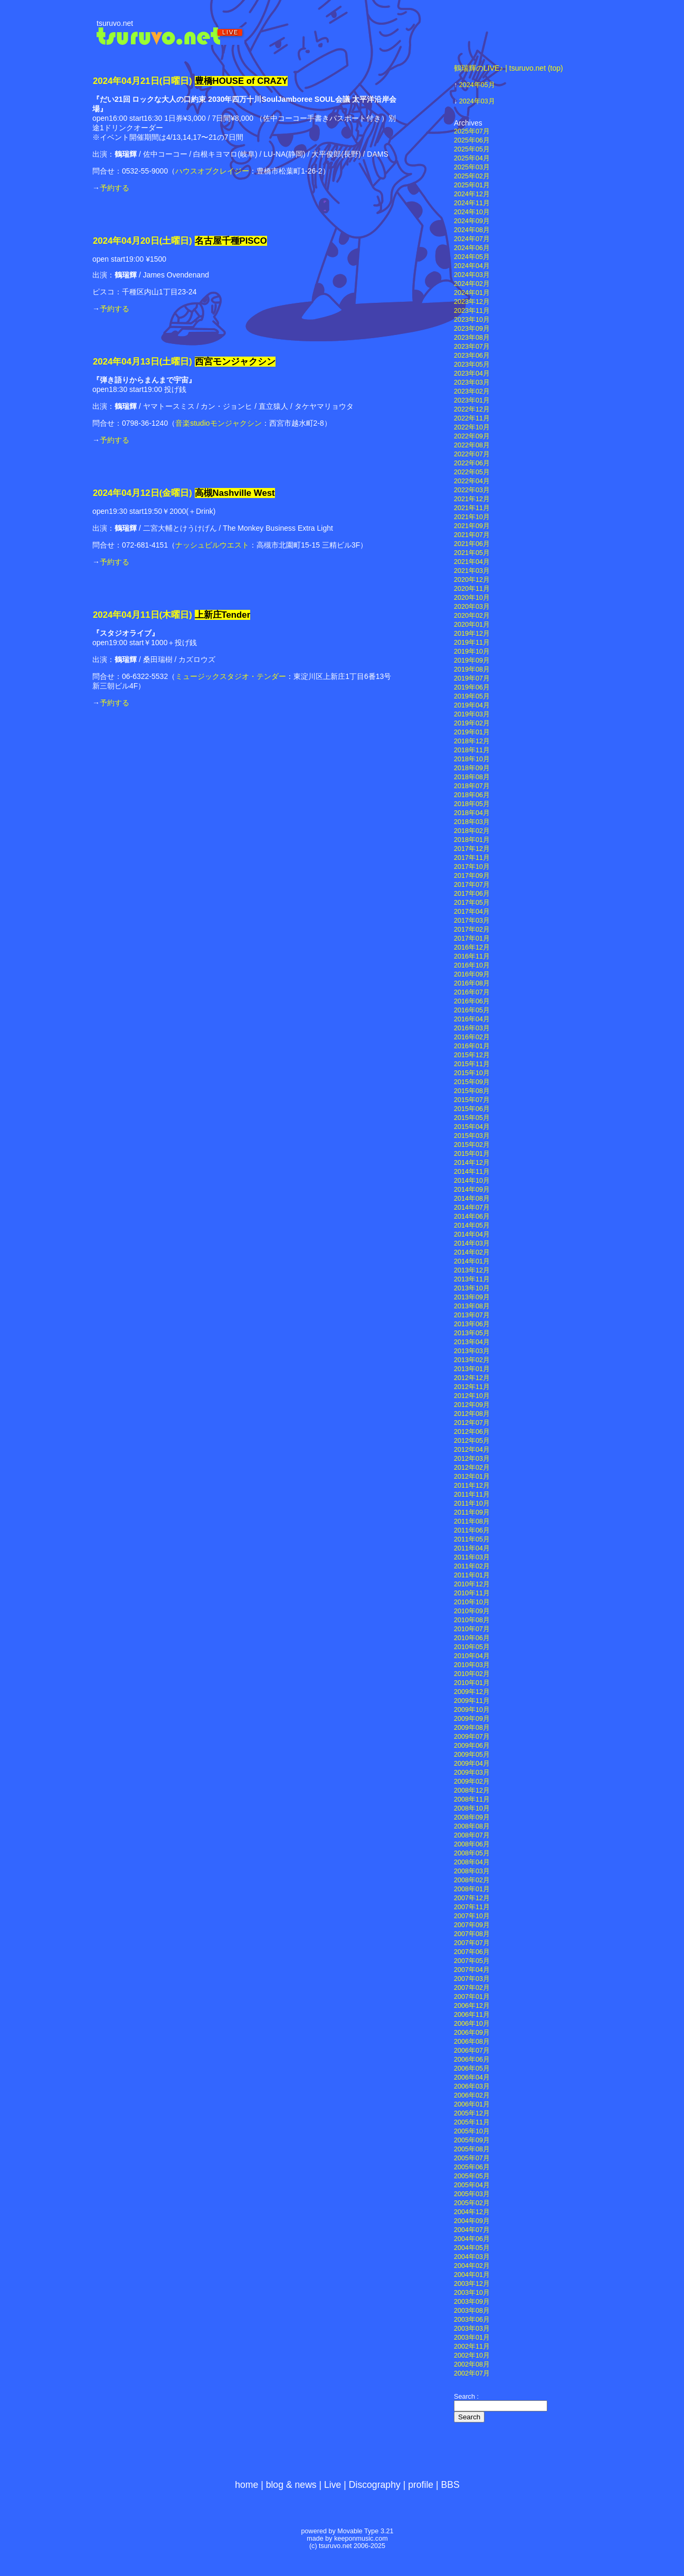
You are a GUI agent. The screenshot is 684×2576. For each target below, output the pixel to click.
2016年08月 (472, 983)
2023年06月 (472, 355)
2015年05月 (472, 1118)
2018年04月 (472, 813)
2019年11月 (472, 642)
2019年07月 (472, 678)
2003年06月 (472, 2319)
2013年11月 (472, 1279)
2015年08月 (472, 1091)
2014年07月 (472, 1207)
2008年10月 (472, 1808)
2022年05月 (472, 472)
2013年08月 (472, 1306)
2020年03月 (472, 606)
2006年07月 (472, 2050)
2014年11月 (472, 1171)
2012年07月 (472, 1422)
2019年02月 (472, 723)
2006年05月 (472, 2068)
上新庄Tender (223, 615)
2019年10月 (472, 651)
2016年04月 (472, 1019)
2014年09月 (472, 1189)
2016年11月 (472, 956)
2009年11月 (472, 1700)
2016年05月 (472, 1010)
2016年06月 (472, 1001)
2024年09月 (472, 221)
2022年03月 (472, 490)
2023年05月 (472, 364)
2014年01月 (472, 1261)
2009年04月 (472, 1763)
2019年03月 (472, 714)
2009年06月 (472, 1745)
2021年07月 (472, 535)
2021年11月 (472, 508)
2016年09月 (472, 974)
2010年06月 (472, 1638)
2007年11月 (472, 1907)
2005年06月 (472, 2167)
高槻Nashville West (235, 493)
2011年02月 (472, 1566)
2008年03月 (472, 1871)
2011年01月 (472, 1575)
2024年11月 (472, 203)
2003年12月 (472, 2283)
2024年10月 (472, 212)
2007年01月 (472, 1996)
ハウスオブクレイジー (212, 171)
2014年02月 (472, 1252)
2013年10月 (472, 1288)
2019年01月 (472, 732)
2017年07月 (472, 884)
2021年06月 (472, 544)
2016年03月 (472, 1028)
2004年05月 (472, 2248)
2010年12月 (472, 1584)
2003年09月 (472, 2301)
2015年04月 (472, 1127)
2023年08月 (472, 337)
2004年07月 (472, 2230)
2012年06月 (472, 1431)
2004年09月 (472, 2221)
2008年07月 (472, 1835)
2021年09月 (472, 526)
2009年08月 (472, 1727)
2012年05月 (472, 1440)
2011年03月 (472, 1557)
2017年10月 (472, 866)
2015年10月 (472, 1073)
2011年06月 (472, 1530)
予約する (114, 188)
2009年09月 (472, 1718)
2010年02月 (472, 1674)
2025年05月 (472, 149)
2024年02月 (472, 284)
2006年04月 (472, 2077)
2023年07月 (472, 346)
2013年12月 (472, 1270)
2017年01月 (472, 938)
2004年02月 (472, 2265)
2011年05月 (472, 1539)
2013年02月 (472, 1360)
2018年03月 (472, 822)
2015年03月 (472, 1135)
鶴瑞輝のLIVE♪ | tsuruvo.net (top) (508, 68)
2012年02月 (472, 1467)
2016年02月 (472, 1037)
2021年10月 (472, 517)
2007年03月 (472, 1979)
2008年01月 (472, 1889)
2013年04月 (472, 1342)
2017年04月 (472, 911)
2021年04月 (472, 562)
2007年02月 (472, 1987)
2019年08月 (472, 669)
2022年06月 (472, 463)
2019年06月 (472, 687)
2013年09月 (472, 1297)
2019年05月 (472, 696)
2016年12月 (472, 947)
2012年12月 (472, 1378)
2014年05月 (472, 1225)
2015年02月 (472, 1144)
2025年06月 (472, 140)
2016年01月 (472, 1046)
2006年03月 (472, 2086)
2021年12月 (472, 499)
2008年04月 (472, 1862)
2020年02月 (472, 615)
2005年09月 (472, 2140)
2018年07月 (472, 786)
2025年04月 (472, 158)
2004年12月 (472, 2212)
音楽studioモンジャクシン (218, 423)
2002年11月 (472, 2346)
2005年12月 (472, 2113)
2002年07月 (472, 2373)
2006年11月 (472, 2014)
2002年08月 (472, 2364)
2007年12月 (472, 1898)
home (246, 2484)
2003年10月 (472, 2292)
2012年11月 (472, 1387)
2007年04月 (472, 1970)
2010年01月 (472, 1683)
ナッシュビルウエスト (212, 545)
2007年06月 (472, 1952)
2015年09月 (472, 1082)
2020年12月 (472, 579)
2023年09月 (472, 328)
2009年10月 (472, 1709)
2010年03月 (472, 1665)
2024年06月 (472, 248)
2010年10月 (472, 1602)
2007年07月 (472, 1943)
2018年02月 (472, 831)
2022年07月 (472, 454)
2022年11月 (472, 418)
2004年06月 (472, 2239)
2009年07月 (472, 1736)
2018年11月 (472, 750)
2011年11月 (472, 1494)
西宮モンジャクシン (235, 362)
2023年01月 (472, 400)
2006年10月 (472, 2023)
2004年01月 (472, 2274)
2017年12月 (472, 849)
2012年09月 (472, 1405)
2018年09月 (472, 768)
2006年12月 (472, 2005)
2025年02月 (472, 176)
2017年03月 (472, 920)
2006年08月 (472, 2041)
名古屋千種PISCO (231, 241)
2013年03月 (472, 1351)
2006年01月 (472, 2104)
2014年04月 (472, 1234)
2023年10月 (472, 319)
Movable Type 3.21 (365, 2531)
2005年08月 (472, 2149)
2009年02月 (472, 1781)
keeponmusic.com (361, 2538)
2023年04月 (472, 373)
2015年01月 (472, 1153)
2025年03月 (472, 167)
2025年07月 (472, 131)
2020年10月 (472, 597)
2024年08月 (472, 230)
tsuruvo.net (115, 23)
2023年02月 (472, 391)
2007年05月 (472, 1961)
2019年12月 (472, 633)
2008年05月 (472, 1853)
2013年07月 (472, 1315)
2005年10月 (472, 2131)
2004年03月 (472, 2257)
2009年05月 (472, 1754)
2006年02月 (472, 2095)
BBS (450, 2484)
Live (332, 2484)
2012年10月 (472, 1396)
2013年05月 (472, 1333)
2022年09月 (472, 436)
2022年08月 (472, 445)
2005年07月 (472, 2158)
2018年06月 (472, 795)
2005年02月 (472, 2203)
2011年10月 (472, 1503)
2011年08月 (472, 1521)
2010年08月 (472, 1620)
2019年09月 (472, 660)
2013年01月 (472, 1369)
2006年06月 (472, 2059)
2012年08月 (472, 1414)
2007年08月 (472, 1934)
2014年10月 (472, 1180)
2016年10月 (472, 965)
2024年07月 (472, 239)
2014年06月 (472, 1216)
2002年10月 (472, 2355)
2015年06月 (472, 1109)
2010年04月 (472, 1656)
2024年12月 (472, 194)
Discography (375, 2484)
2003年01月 (472, 2337)
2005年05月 (472, 2176)
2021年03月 (472, 570)
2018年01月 (472, 840)
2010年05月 (472, 1647)
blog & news (291, 2484)
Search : (466, 2396)
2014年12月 (472, 1162)
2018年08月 (472, 777)
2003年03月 (472, 2328)
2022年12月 (472, 409)
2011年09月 (472, 1512)
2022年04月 (472, 481)
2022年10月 (472, 427)
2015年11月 (472, 1064)
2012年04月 (472, 1449)
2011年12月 (472, 1485)
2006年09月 (472, 2032)
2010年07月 (472, 1629)
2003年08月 (472, 2310)
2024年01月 (472, 292)
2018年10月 (472, 759)
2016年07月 (472, 992)
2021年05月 (472, 553)
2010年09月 (472, 1611)
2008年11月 (472, 1799)
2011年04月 (472, 1548)
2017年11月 (472, 857)
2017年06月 (472, 893)
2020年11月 (472, 588)
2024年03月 (477, 101)
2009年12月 (472, 1692)
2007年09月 (472, 1925)
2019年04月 (472, 705)
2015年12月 (472, 1055)
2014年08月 (472, 1198)
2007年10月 (472, 1916)
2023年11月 (472, 310)
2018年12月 (472, 741)
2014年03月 (472, 1243)
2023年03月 (472, 382)
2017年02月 (472, 929)
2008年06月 (472, 1844)
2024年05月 (477, 85)
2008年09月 (472, 1817)
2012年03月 (472, 1458)
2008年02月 (472, 1880)
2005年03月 (472, 2194)
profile (420, 2484)
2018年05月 (472, 804)
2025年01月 (472, 185)
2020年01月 (472, 624)
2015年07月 (472, 1100)
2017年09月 (472, 875)
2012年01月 (472, 1476)
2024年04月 (472, 266)
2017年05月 (472, 902)
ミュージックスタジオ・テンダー (230, 676)
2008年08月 (472, 1826)
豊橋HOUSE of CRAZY (241, 81)
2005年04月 (472, 2185)
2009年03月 (472, 1772)
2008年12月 (472, 1790)
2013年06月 (472, 1324)
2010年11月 (472, 1593)
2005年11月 (472, 2122)
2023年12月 (472, 301)
